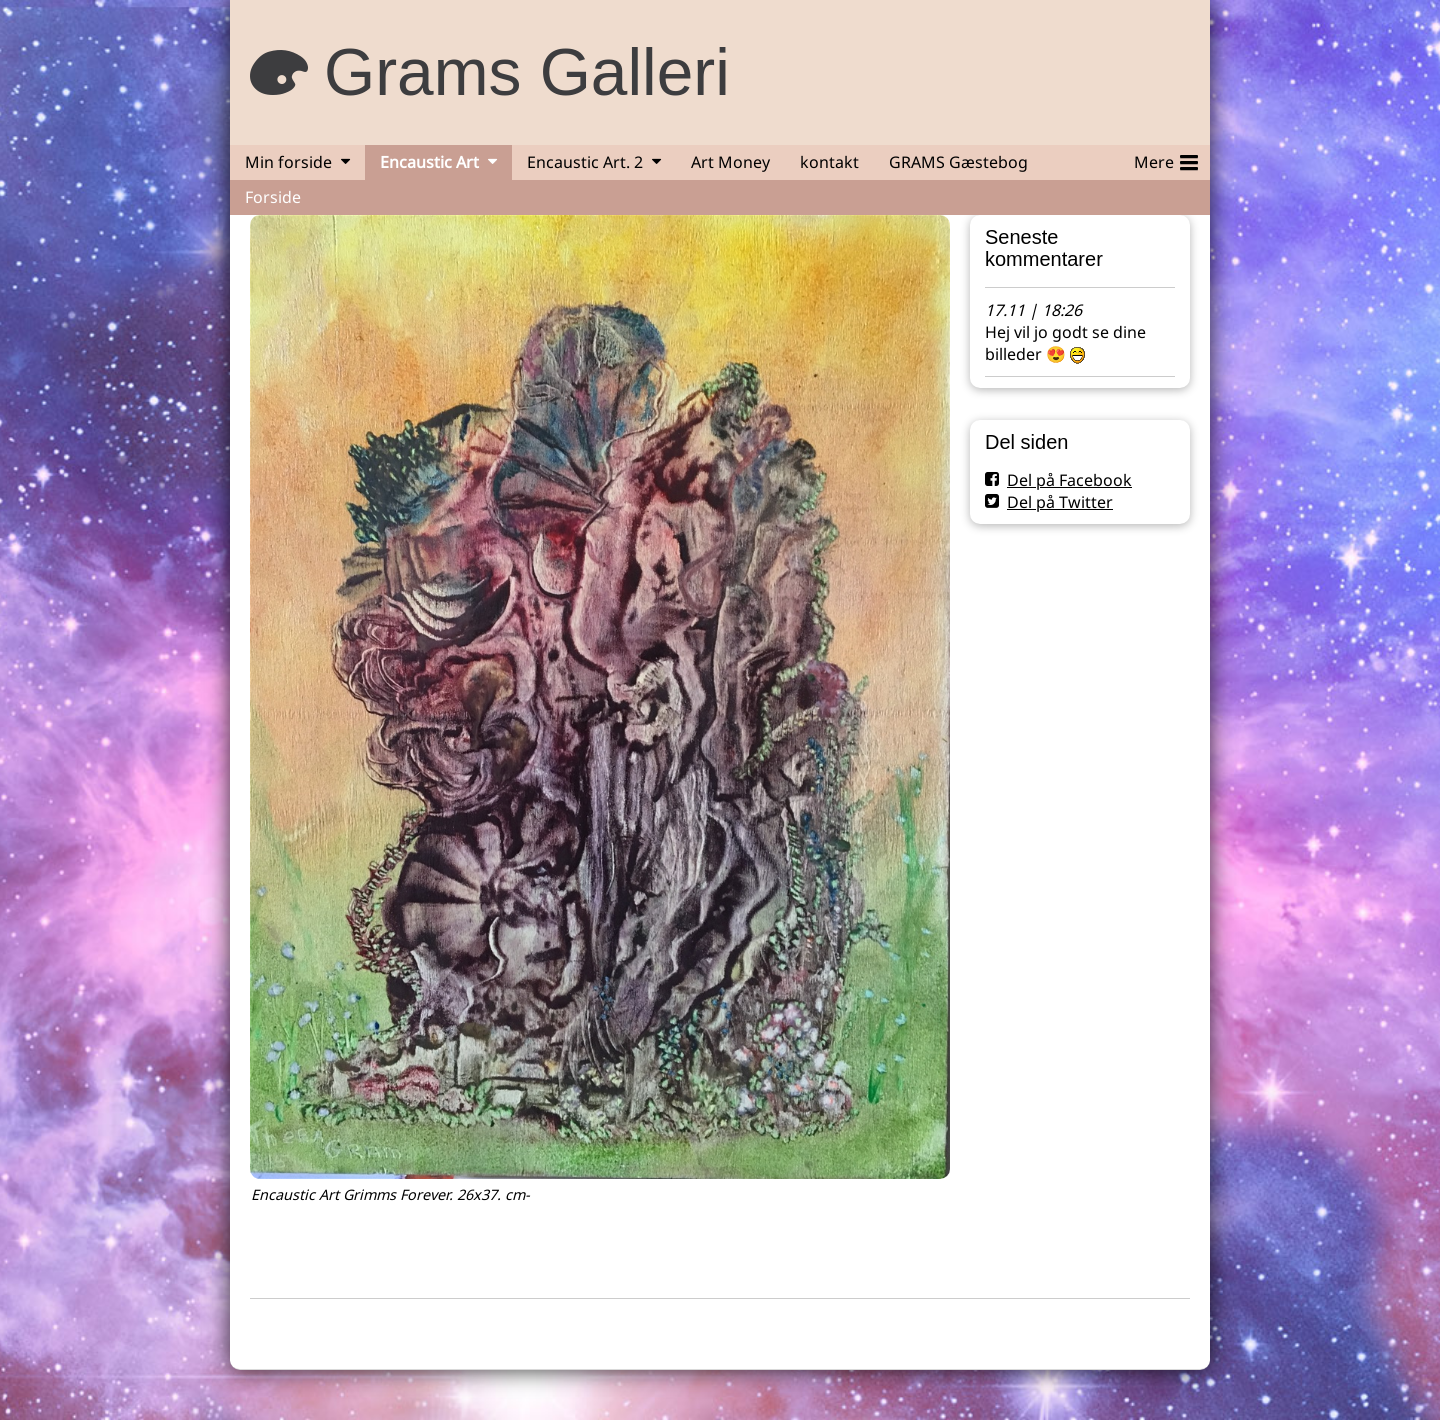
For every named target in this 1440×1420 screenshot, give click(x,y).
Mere (1166, 159)
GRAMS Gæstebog (958, 162)
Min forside (288, 162)
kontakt (829, 162)
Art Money (730, 162)
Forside (273, 197)
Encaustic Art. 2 (585, 162)
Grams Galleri (527, 72)
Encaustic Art (429, 162)
